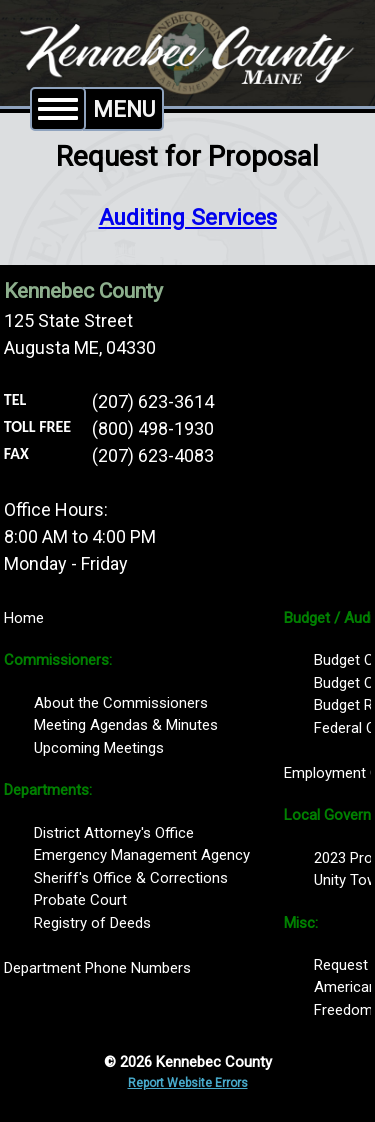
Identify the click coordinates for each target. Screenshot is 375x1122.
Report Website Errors (188, 1083)
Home (24, 618)
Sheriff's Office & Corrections (131, 878)
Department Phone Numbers (97, 968)
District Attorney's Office (114, 833)
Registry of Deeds (92, 923)
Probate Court (80, 900)
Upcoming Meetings (99, 748)
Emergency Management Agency (142, 855)
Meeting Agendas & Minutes (126, 725)
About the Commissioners (121, 703)
